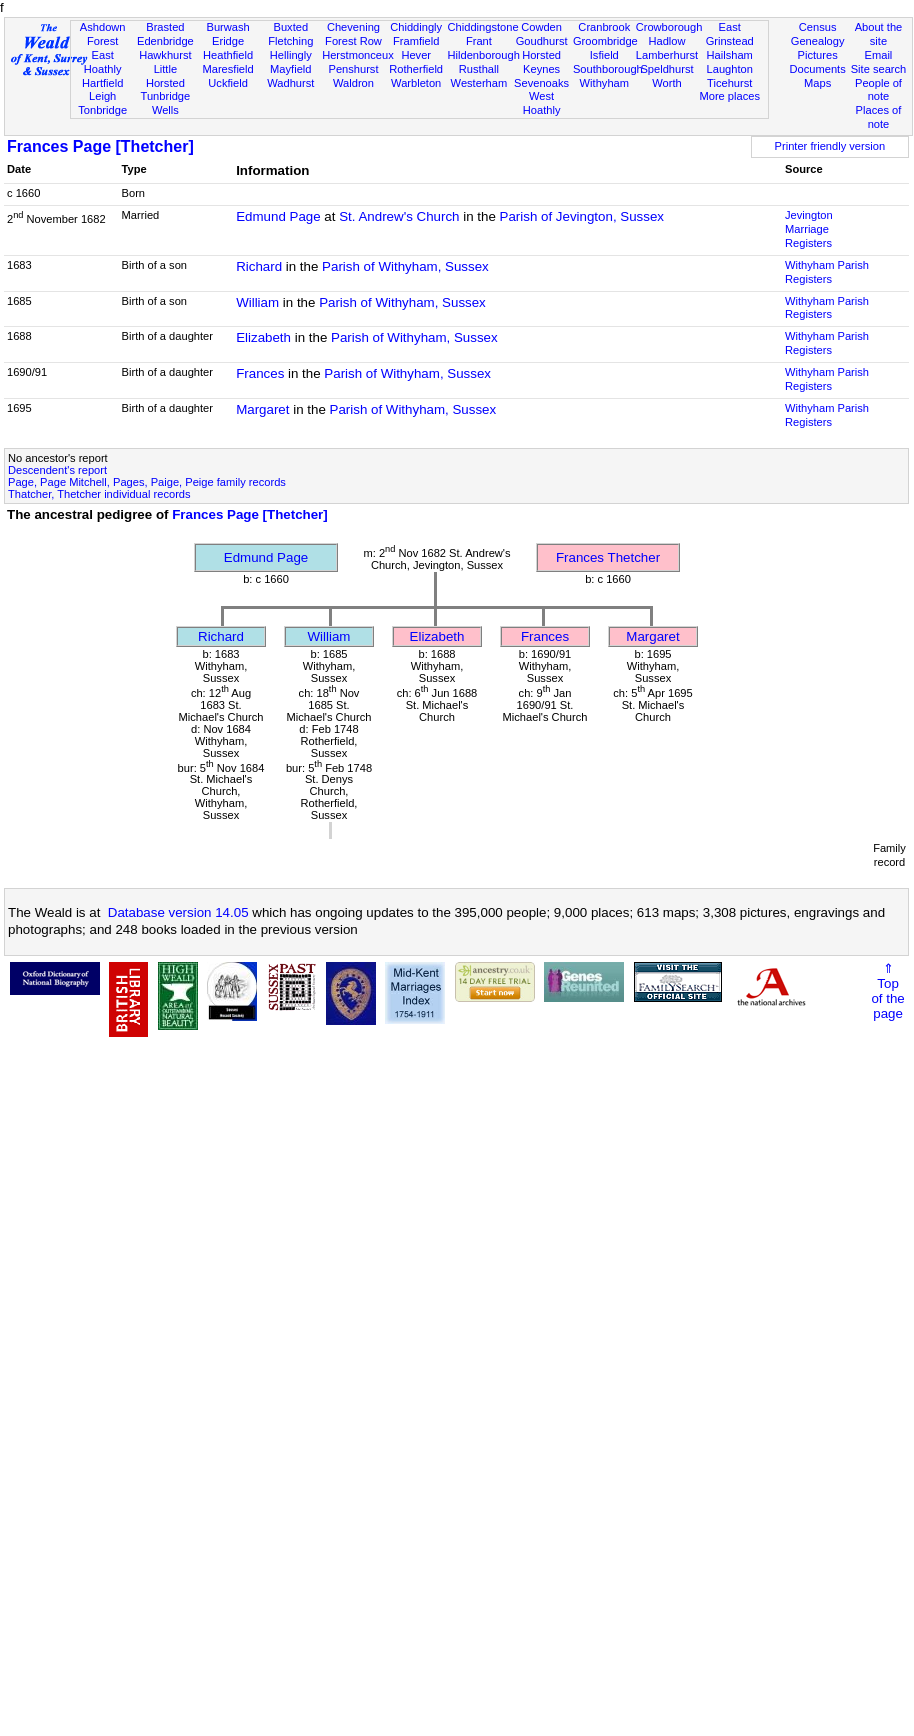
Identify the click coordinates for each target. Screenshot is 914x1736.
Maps (817, 83)
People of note (878, 90)
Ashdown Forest (103, 34)
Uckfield (228, 83)
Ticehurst (729, 83)
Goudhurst (542, 41)
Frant (479, 41)
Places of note (879, 117)
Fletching (290, 41)
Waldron (353, 83)
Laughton (730, 69)
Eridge (228, 41)
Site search (879, 69)
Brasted (165, 27)
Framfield (416, 41)
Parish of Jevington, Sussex (582, 216)
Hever (416, 55)
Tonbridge (102, 110)
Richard (259, 266)
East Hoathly (103, 62)
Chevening (353, 27)
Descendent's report (57, 470)
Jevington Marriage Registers (809, 229)
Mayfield (290, 69)
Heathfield (228, 55)
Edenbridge (165, 41)
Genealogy (818, 41)
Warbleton (416, 83)
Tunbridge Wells (166, 103)
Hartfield (102, 83)
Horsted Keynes (541, 62)
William (257, 302)
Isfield (604, 55)
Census (818, 27)
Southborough (608, 69)
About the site (879, 34)
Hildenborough (484, 55)
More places (729, 96)
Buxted (290, 27)
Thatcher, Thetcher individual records (99, 494)
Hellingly (291, 55)
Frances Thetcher (608, 557)
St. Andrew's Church (399, 216)
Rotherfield (416, 69)
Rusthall (479, 69)
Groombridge (605, 41)
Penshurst (353, 69)
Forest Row (353, 41)
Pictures (818, 55)
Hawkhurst (165, 55)
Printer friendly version (830, 146)
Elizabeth (263, 337)
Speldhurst (666, 69)
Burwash (227, 27)
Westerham (479, 83)
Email (879, 55)
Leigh (102, 96)
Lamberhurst (667, 55)
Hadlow (666, 41)
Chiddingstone (483, 27)
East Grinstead (730, 34)
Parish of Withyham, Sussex (405, 266)
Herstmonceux (358, 55)
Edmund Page (278, 216)
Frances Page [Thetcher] (100, 146)
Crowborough (669, 27)
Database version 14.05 (178, 912)
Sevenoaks (541, 83)
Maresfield (227, 69)
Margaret (262, 409)
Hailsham (730, 55)
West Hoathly (542, 103)
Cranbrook (604, 27)
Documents (818, 69)
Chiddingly (416, 27)
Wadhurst (290, 83)
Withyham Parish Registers (827, 272)
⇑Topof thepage (887, 991)
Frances (260, 373)
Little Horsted (165, 76)
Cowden (541, 27)
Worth (666, 83)
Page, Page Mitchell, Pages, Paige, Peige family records (147, 482)
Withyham (604, 83)
